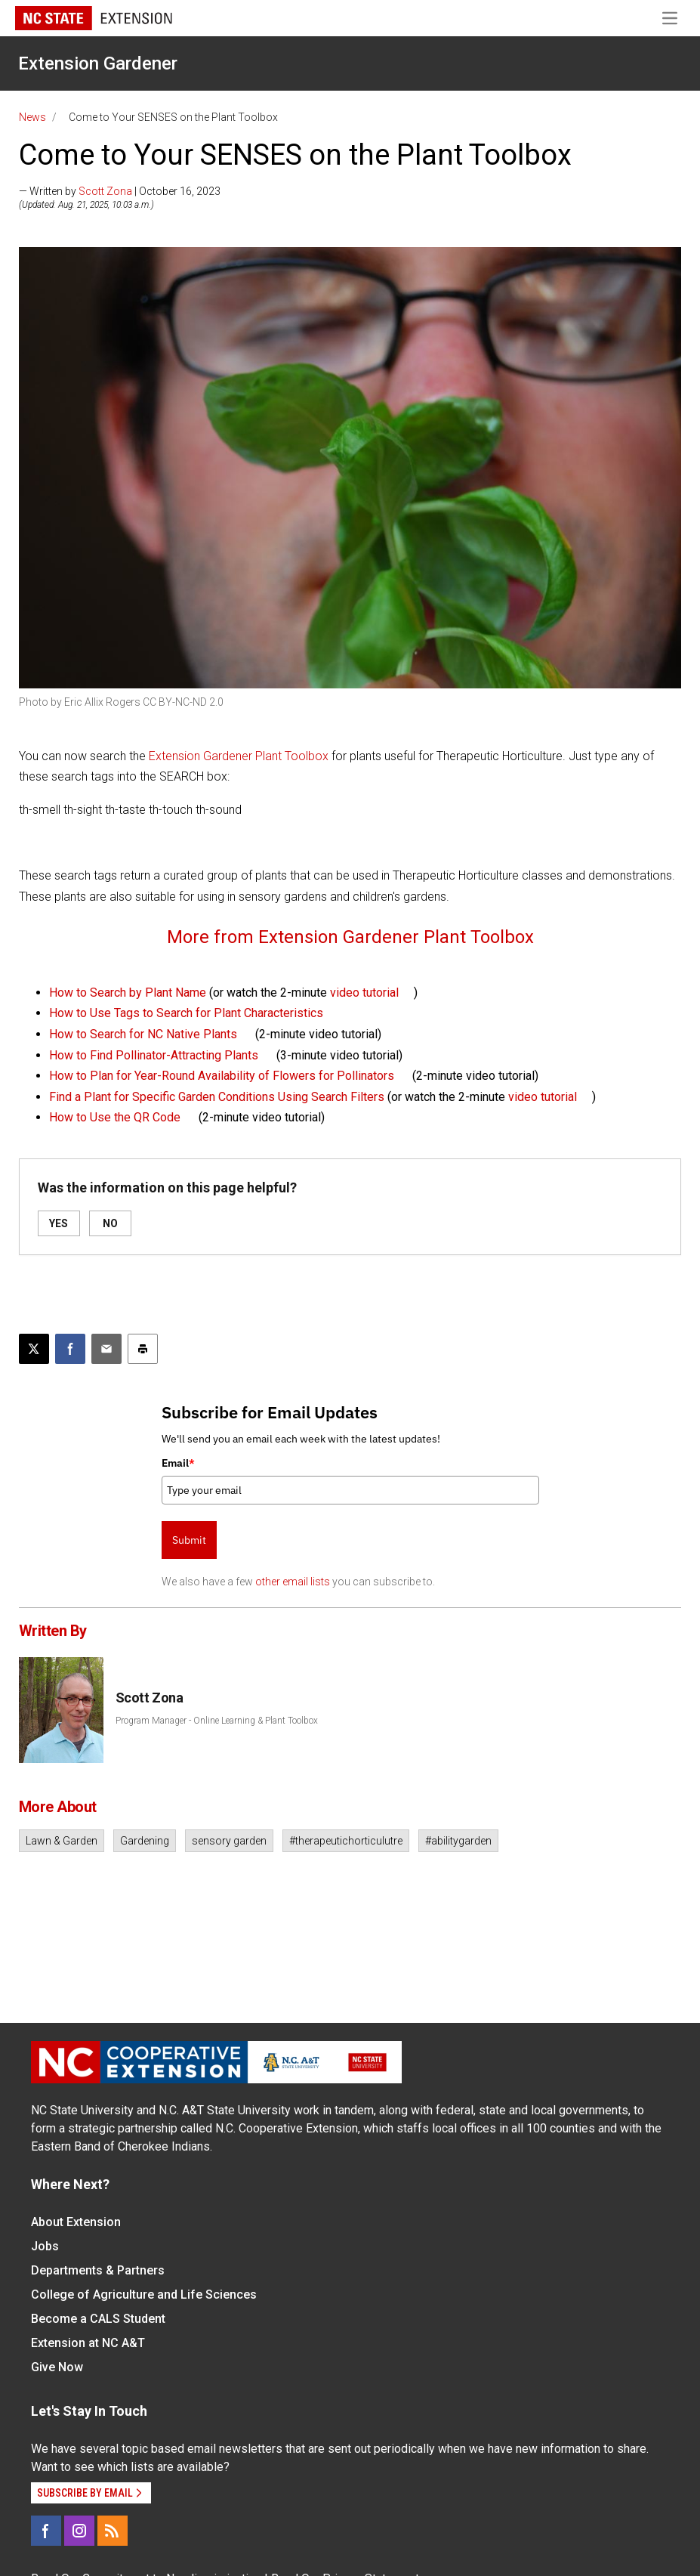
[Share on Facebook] (70, 1349)
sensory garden (229, 1841)
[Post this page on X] (34, 1349)
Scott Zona (105, 191)
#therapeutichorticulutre (345, 1841)
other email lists (292, 1582)
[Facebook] (46, 2531)
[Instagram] (79, 2531)
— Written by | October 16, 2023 (119, 191)
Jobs (45, 2246)
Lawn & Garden (61, 1841)
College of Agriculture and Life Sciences (144, 2294)
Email (178, 1463)
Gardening (144, 1841)
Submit (189, 1540)
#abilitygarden (458, 1841)
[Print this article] (143, 1349)
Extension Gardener (97, 63)
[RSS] (112, 2531)
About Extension (76, 2222)
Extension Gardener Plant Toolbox (238, 756)
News (32, 117)
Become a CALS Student (98, 2319)
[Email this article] (106, 1349)
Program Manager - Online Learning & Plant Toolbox (217, 1720)
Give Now (57, 2367)
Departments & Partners (98, 2270)
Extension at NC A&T (88, 2343)
